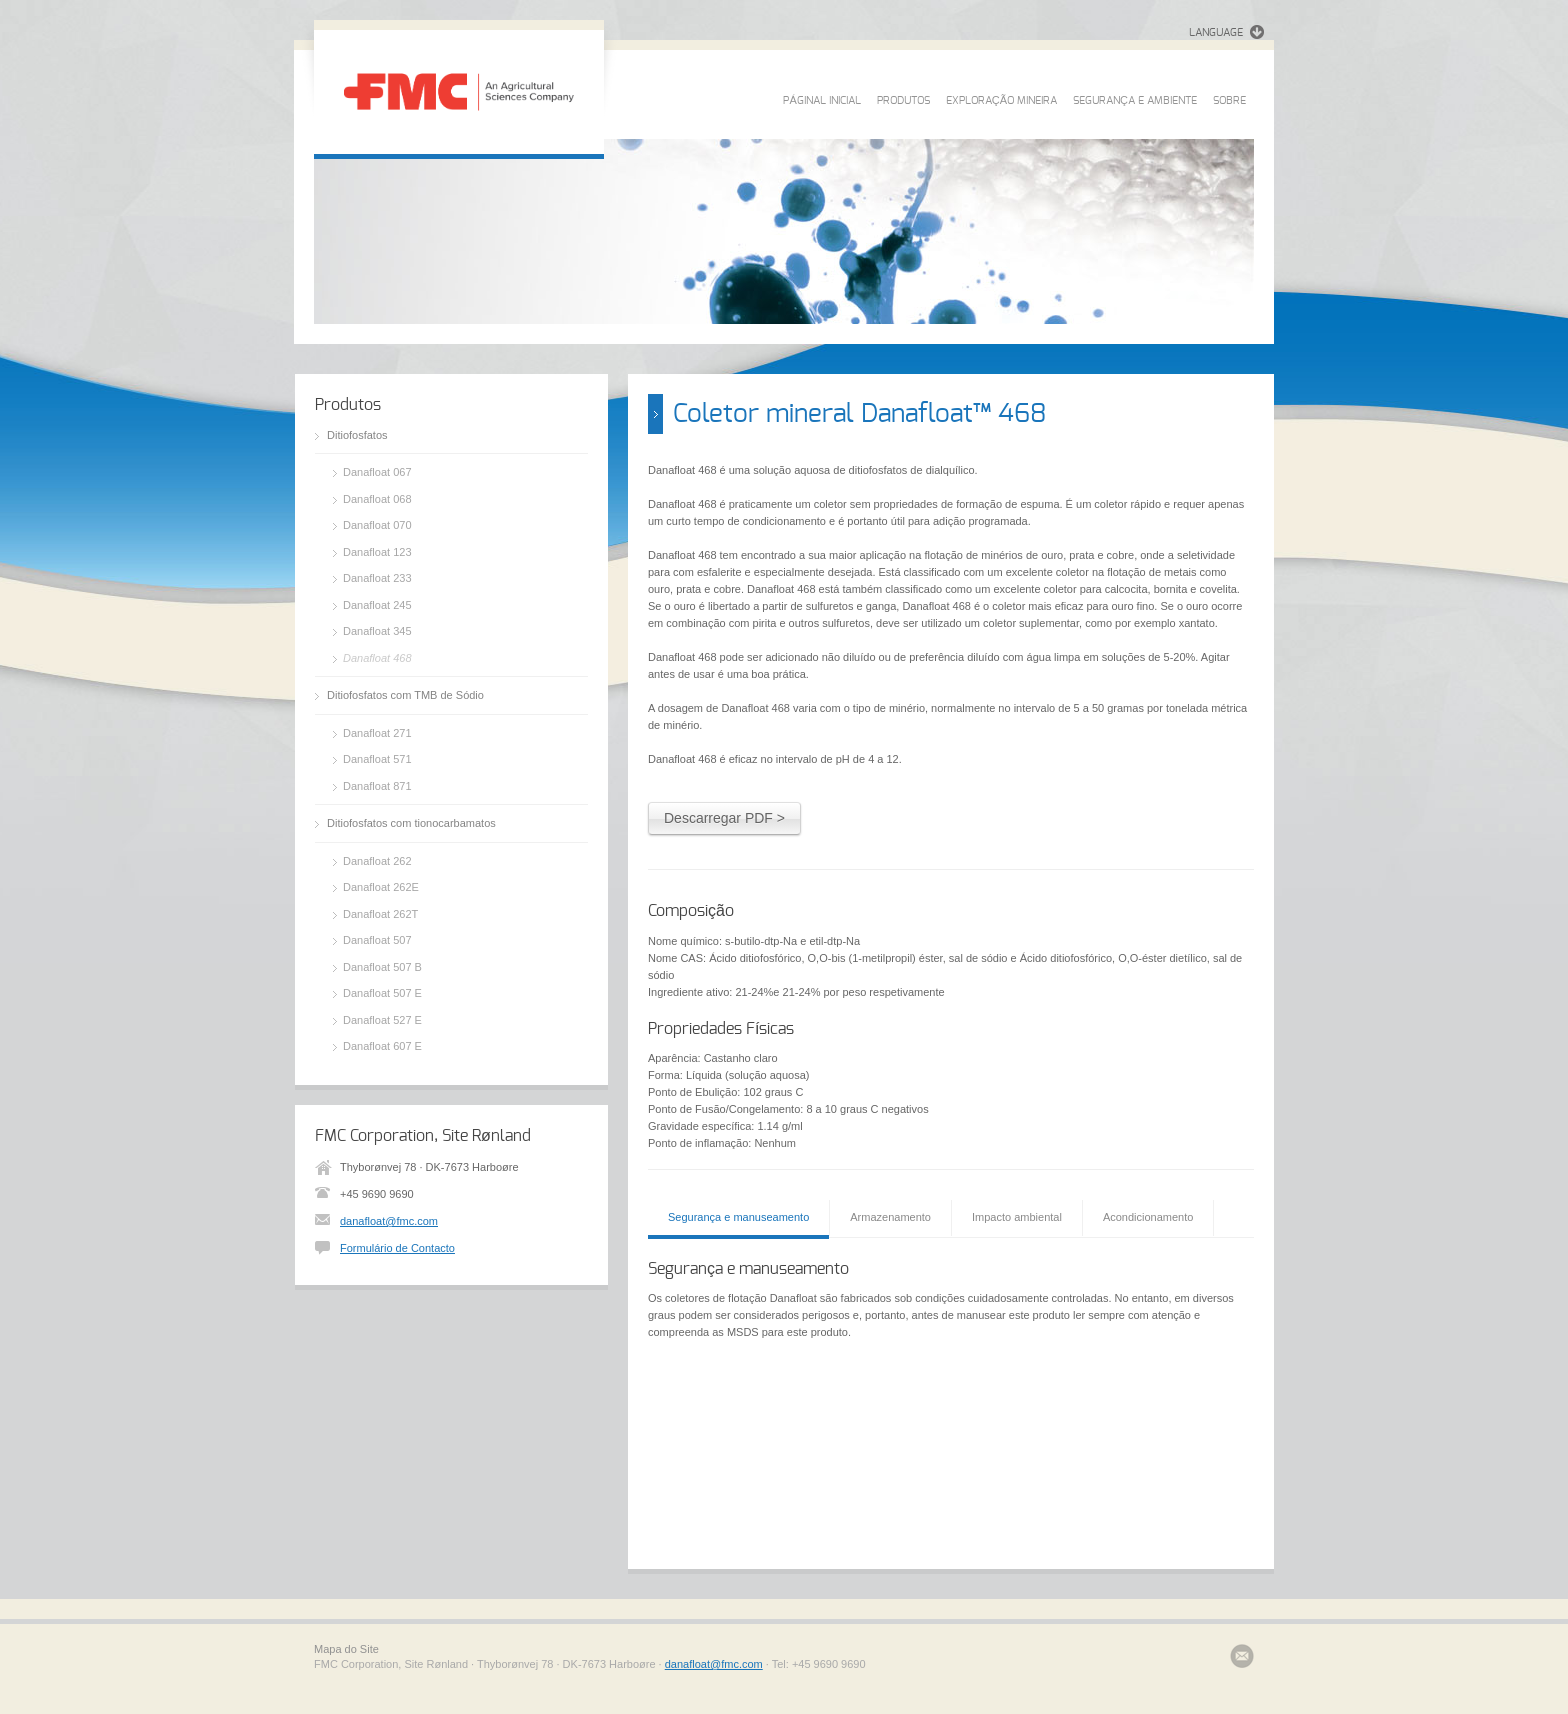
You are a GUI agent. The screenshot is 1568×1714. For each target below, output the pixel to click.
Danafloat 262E (381, 887)
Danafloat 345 (377, 631)
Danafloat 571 (377, 759)
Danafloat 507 (377, 940)
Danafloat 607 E (382, 1046)
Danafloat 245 (377, 605)
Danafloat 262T (380, 914)
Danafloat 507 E (382, 993)
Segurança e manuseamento (738, 1217)
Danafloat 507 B (382, 967)
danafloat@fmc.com (389, 1221)
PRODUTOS (903, 100)
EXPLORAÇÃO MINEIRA (1001, 100)
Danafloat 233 (377, 578)
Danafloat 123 (377, 552)
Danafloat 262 (377, 861)
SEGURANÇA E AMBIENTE (1135, 100)
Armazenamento (890, 1217)
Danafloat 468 (377, 658)
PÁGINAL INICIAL (821, 100)
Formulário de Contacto (397, 1248)
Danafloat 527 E (382, 1020)
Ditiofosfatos (357, 435)
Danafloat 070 (377, 525)
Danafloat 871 (377, 786)
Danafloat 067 (377, 472)
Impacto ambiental (1017, 1217)
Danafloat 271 (377, 733)
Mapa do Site (346, 1649)
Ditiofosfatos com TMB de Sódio (405, 695)
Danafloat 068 (377, 499)
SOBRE (1229, 100)
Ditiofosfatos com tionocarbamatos (411, 823)
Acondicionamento (1148, 1217)
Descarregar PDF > (724, 818)
